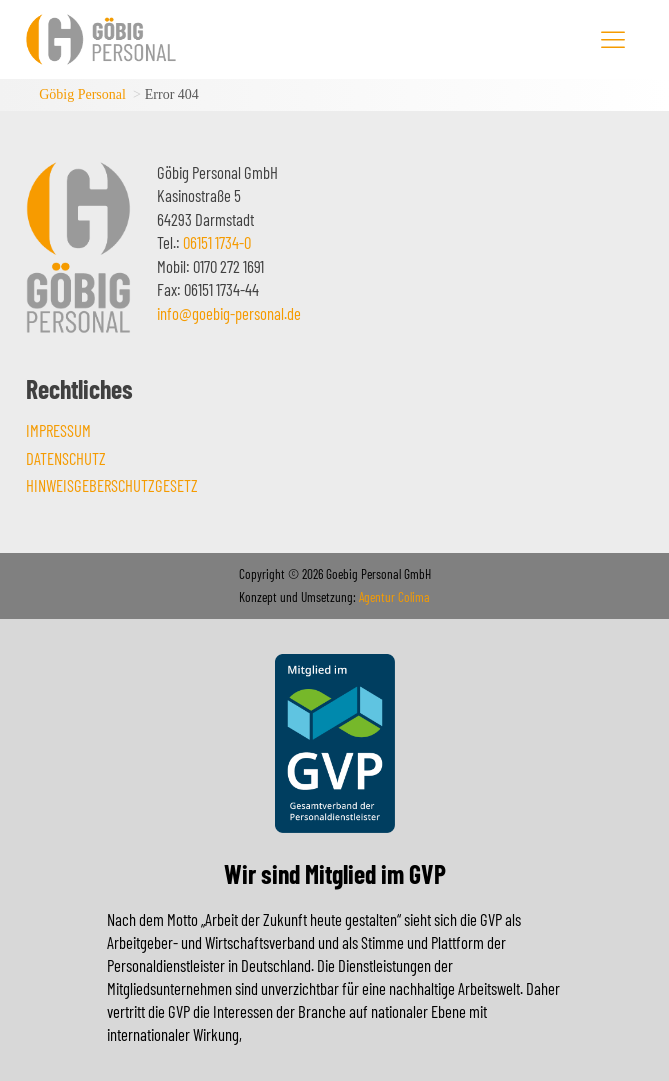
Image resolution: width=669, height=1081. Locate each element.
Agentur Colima (393, 597)
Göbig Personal (82, 94)
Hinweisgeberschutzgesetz (112, 485)
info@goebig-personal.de (229, 313)
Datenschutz (66, 458)
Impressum (58, 430)
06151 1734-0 (217, 242)
